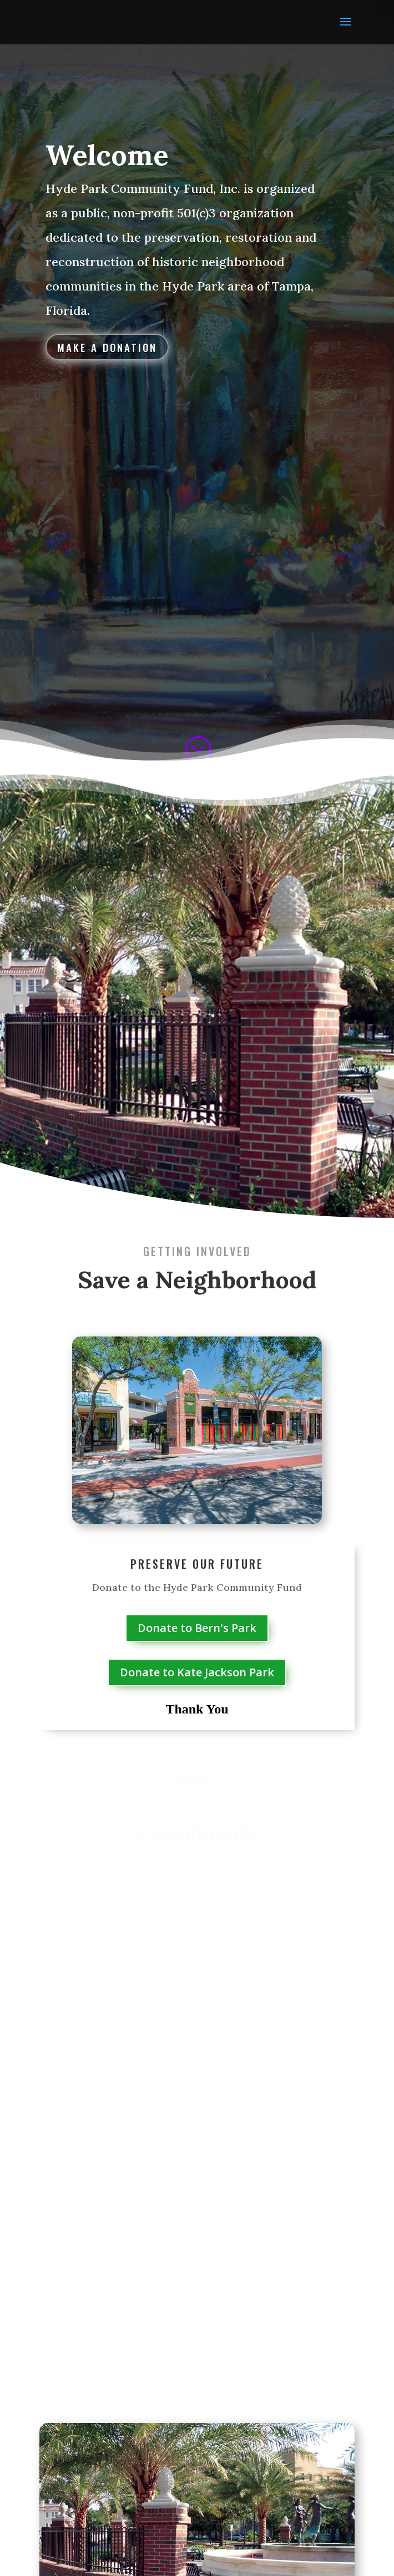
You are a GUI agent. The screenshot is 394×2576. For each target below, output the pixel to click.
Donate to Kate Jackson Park (197, 1672)
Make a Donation (107, 347)
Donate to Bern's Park (197, 1627)
